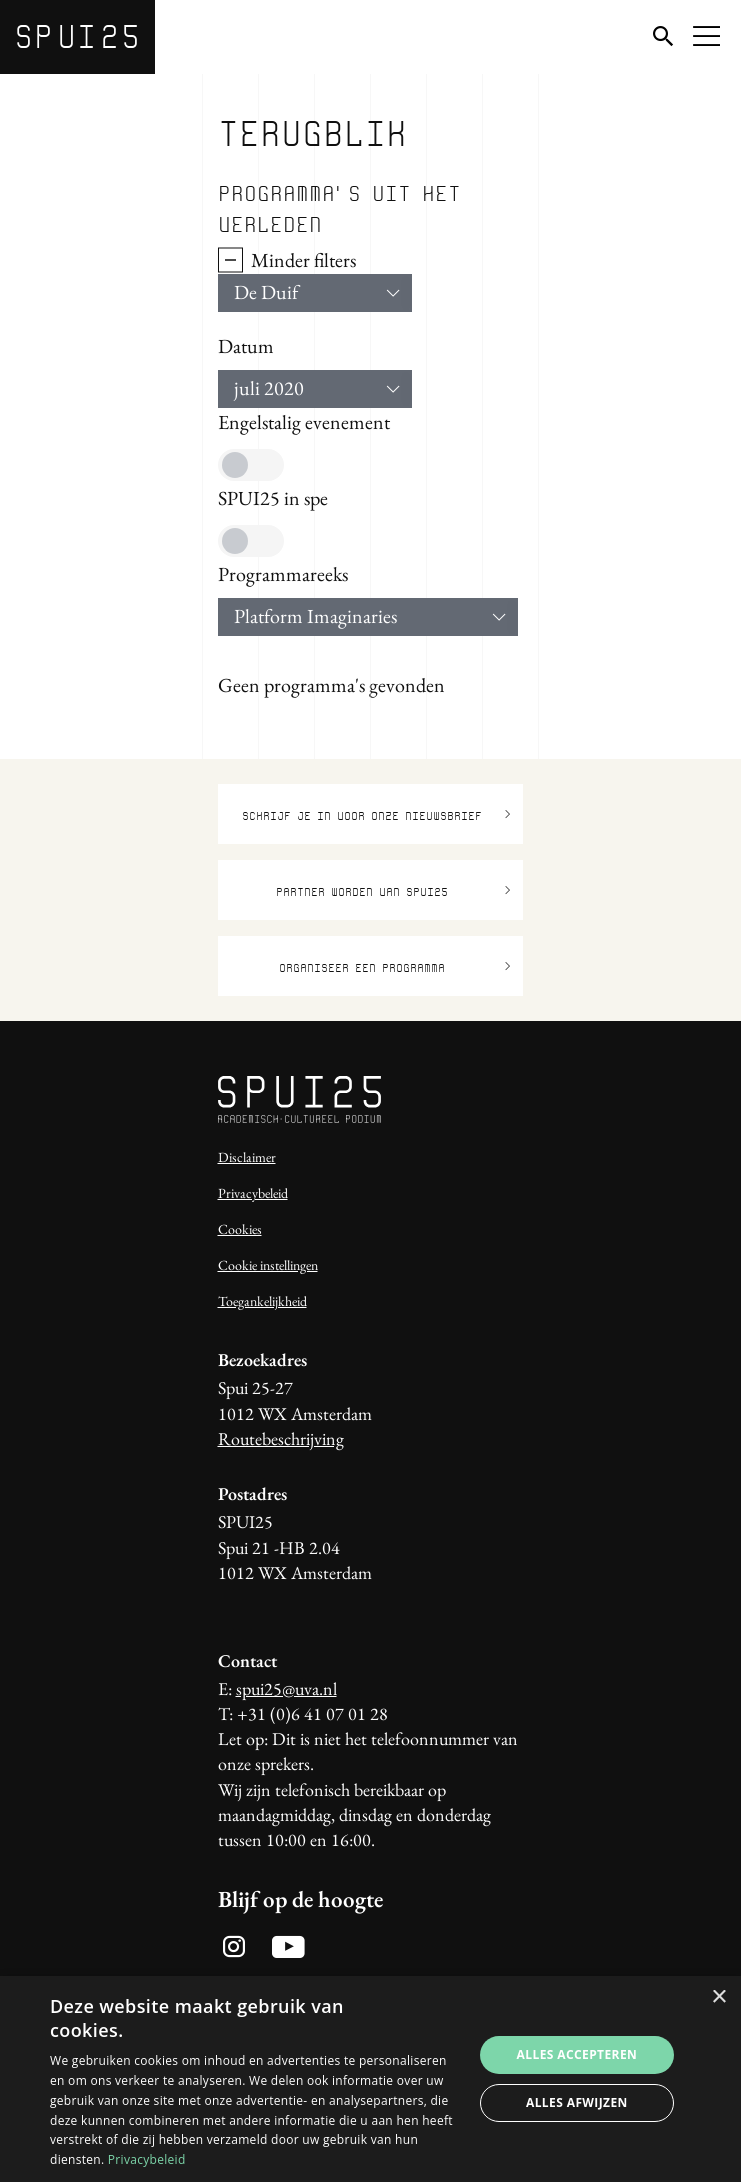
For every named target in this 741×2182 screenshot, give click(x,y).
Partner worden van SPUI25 (393, 890)
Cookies (240, 1229)
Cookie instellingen (268, 1265)
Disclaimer (247, 1157)
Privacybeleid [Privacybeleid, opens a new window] (147, 2159)
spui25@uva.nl (286, 1688)
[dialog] (370, 2079)
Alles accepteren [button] (577, 2054)
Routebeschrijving (281, 1438)
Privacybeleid (253, 1193)
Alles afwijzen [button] (577, 2102)
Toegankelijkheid (262, 1301)
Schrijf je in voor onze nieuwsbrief (376, 814)
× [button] (718, 1997)
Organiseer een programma (395, 966)
